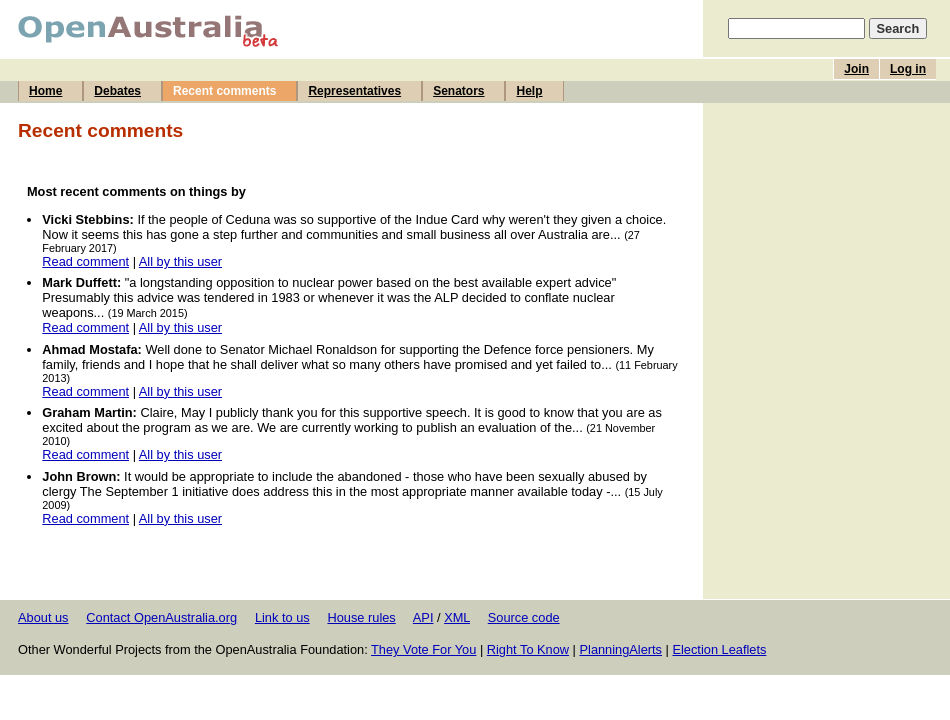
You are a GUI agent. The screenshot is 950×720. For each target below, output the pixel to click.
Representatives (354, 91)
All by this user (180, 261)
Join (856, 69)
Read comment (85, 261)
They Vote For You (423, 649)
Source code (524, 617)
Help (529, 91)
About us (43, 617)
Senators (458, 91)
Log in (908, 69)
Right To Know (528, 649)
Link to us (282, 617)
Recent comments (224, 91)
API (423, 617)
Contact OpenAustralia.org (161, 617)
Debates (117, 91)
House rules (361, 617)
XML (457, 617)
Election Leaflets (719, 649)
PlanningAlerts (621, 649)
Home (45, 91)
